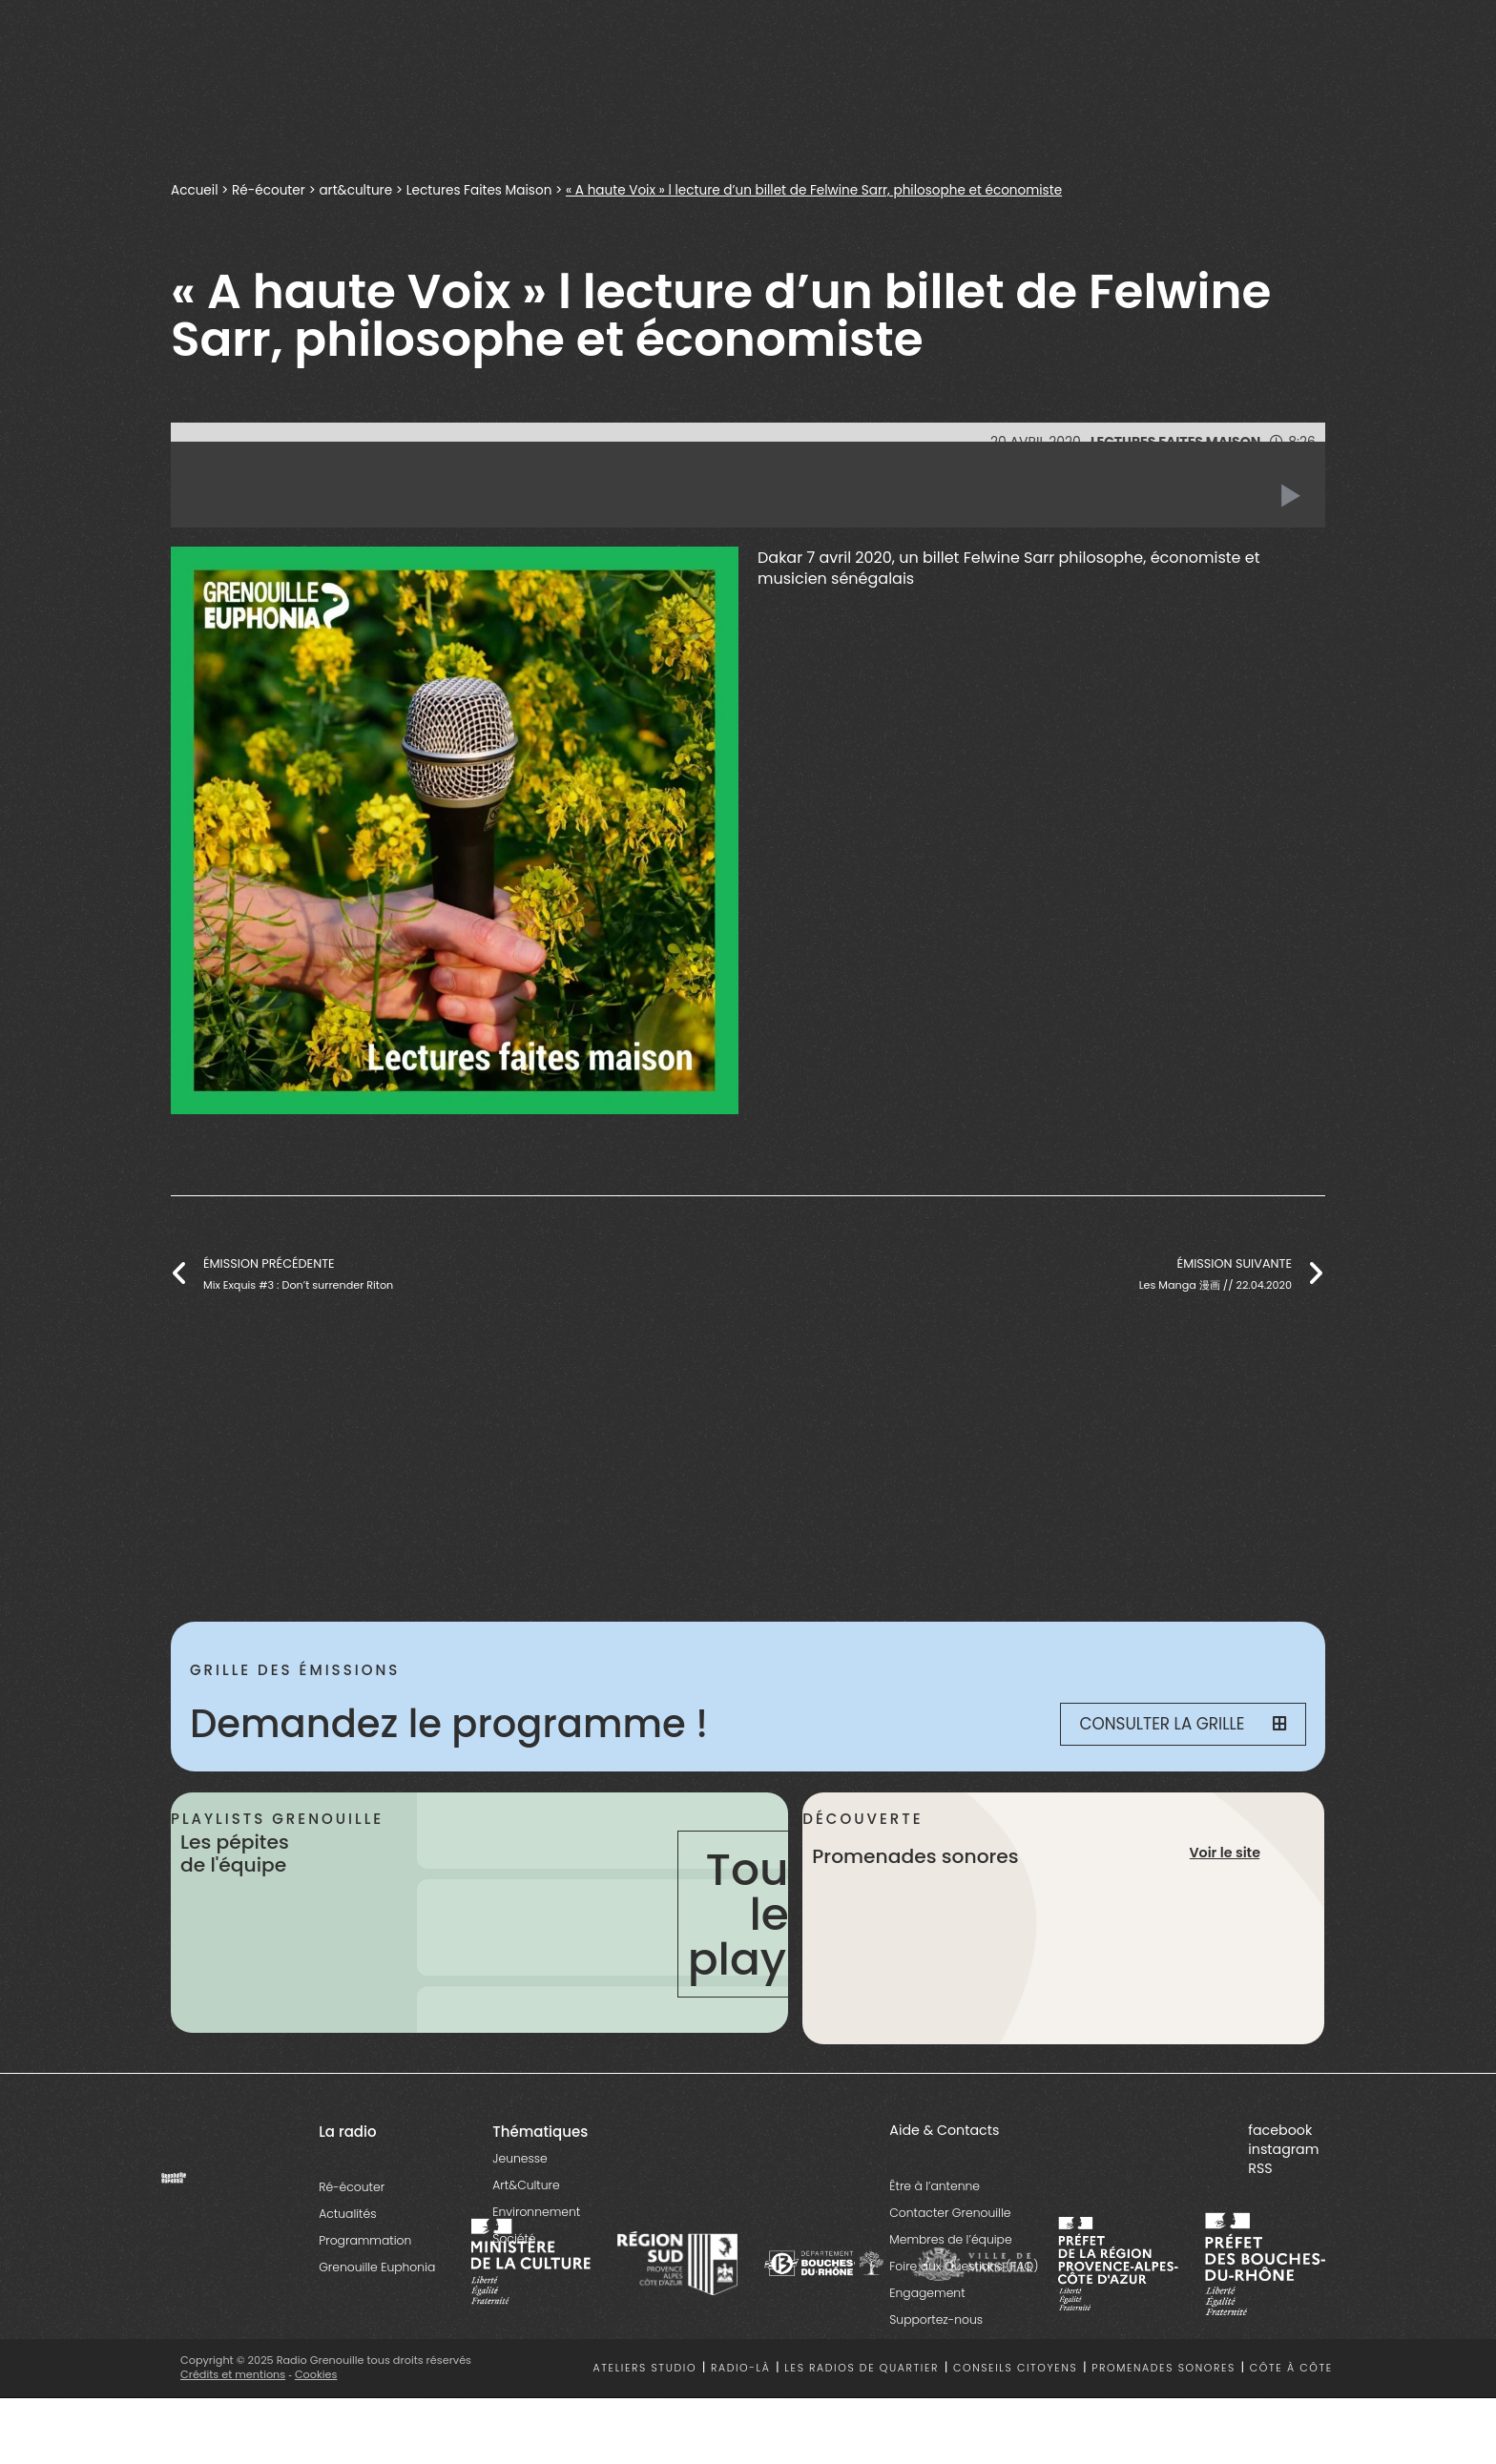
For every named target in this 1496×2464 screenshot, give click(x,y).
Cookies (316, 2374)
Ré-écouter (268, 190)
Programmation (365, 2240)
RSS (1260, 2168)
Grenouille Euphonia (377, 2267)
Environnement (536, 2212)
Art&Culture (525, 2185)
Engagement (927, 2293)
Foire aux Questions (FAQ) (963, 2266)
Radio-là (741, 2368)
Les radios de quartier (861, 2368)
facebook (1280, 2130)
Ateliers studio (645, 2368)
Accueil (194, 190)
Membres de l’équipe (950, 2239)
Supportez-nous (936, 2319)
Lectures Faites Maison (479, 190)
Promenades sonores (1163, 2368)
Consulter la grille (1183, 1723)
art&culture (355, 190)
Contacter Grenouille (949, 2213)
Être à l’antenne (934, 2186)
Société (513, 2238)
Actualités (347, 2213)
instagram (1283, 2149)
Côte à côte (1291, 2368)
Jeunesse (519, 2158)
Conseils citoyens (1015, 2368)
